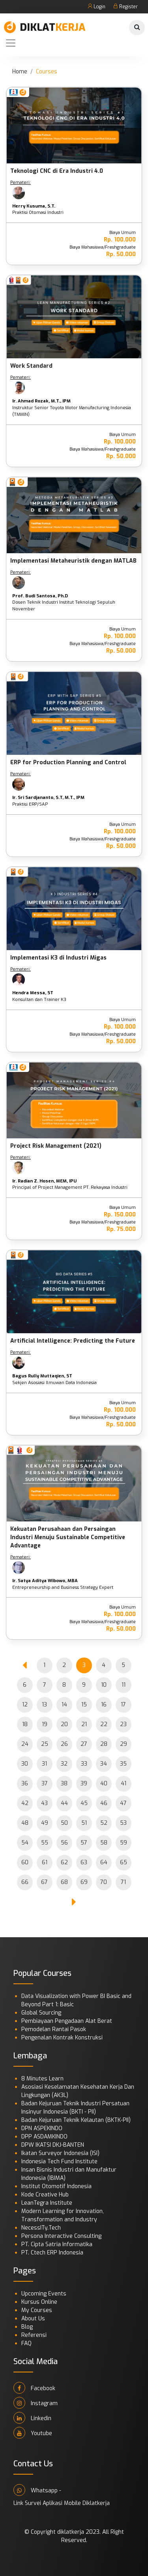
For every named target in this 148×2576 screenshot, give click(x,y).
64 (103, 1862)
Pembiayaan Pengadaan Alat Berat (66, 2021)
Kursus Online (39, 2302)
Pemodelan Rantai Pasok (53, 2029)
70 (103, 1882)
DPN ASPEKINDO (41, 2128)
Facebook (34, 2388)
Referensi (34, 2335)
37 (44, 1783)
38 (64, 1783)
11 (124, 1685)
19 (44, 1724)
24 (24, 1744)
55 (44, 1842)
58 (103, 1842)
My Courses (36, 2310)
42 (24, 1803)
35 (123, 1764)
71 (123, 1882)
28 (103, 1744)
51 (84, 1823)
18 (25, 1724)
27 (84, 1744)
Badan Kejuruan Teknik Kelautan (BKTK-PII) (76, 2120)
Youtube (32, 2433)
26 (64, 1744)
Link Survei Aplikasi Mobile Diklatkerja (61, 2503)
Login (96, 7)
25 (44, 1744)
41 (123, 1783)
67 (44, 1882)
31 (44, 1764)
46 (103, 1803)
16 (104, 1704)
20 (64, 1724)
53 (123, 1823)
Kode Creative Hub (45, 2194)
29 (123, 1744)
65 (123, 1862)
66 (24, 1882)
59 (123, 1842)
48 (24, 1823)
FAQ (26, 2343)
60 (24, 1862)
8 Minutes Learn (42, 2078)
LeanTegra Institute (46, 2203)
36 (24, 1783)
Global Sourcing (41, 2013)
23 (123, 1724)
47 (123, 1803)
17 (123, 1704)
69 (84, 1882)
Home (19, 71)
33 (84, 1764)
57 (84, 1842)
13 (44, 1704)
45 (84, 1803)
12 (25, 1704)
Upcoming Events (43, 2293)
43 (44, 1803)
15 (84, 1704)
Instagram (35, 2403)
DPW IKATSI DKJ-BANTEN (52, 2145)
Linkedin (32, 2418)
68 (64, 1882)
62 (64, 1862)
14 (64, 1704)
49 (44, 1823)
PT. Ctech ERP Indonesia (52, 2252)
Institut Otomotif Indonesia (56, 2186)
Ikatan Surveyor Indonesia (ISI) (60, 2153)
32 (64, 1764)
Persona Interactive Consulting (61, 2236)
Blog (27, 2327)
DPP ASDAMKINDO (44, 2136)
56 (64, 1842)
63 (84, 1862)
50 (64, 1823)
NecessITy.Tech (41, 2228)
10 (104, 1685)
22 (103, 1724)
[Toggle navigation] (10, 43)
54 (24, 1842)
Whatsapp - (37, 2490)
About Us (33, 2318)
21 (84, 1724)
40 (103, 1783)
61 (44, 1862)
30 (24, 1764)
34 (103, 1764)
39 (84, 1783)
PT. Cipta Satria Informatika (56, 2244)
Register (125, 7)
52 (103, 1823)
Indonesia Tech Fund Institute (59, 2161)
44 (64, 1803)
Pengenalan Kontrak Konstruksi (62, 2037)
